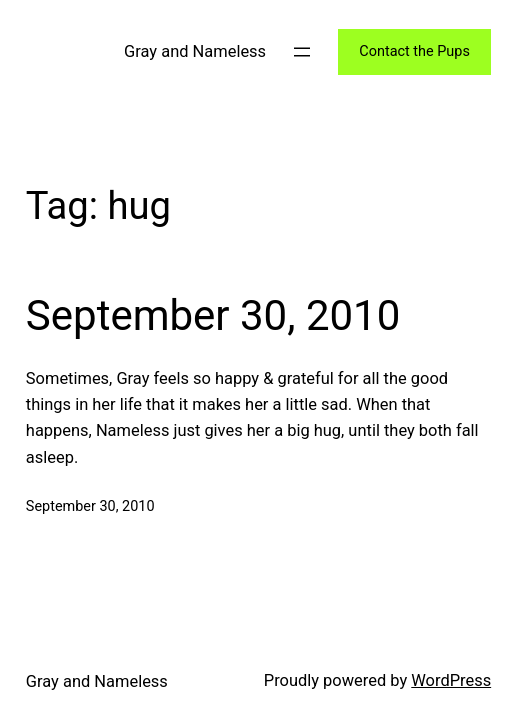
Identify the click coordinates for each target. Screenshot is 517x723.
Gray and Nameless (195, 51)
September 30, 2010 (213, 315)
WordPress (451, 680)
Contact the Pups (414, 51)
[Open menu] (302, 52)
